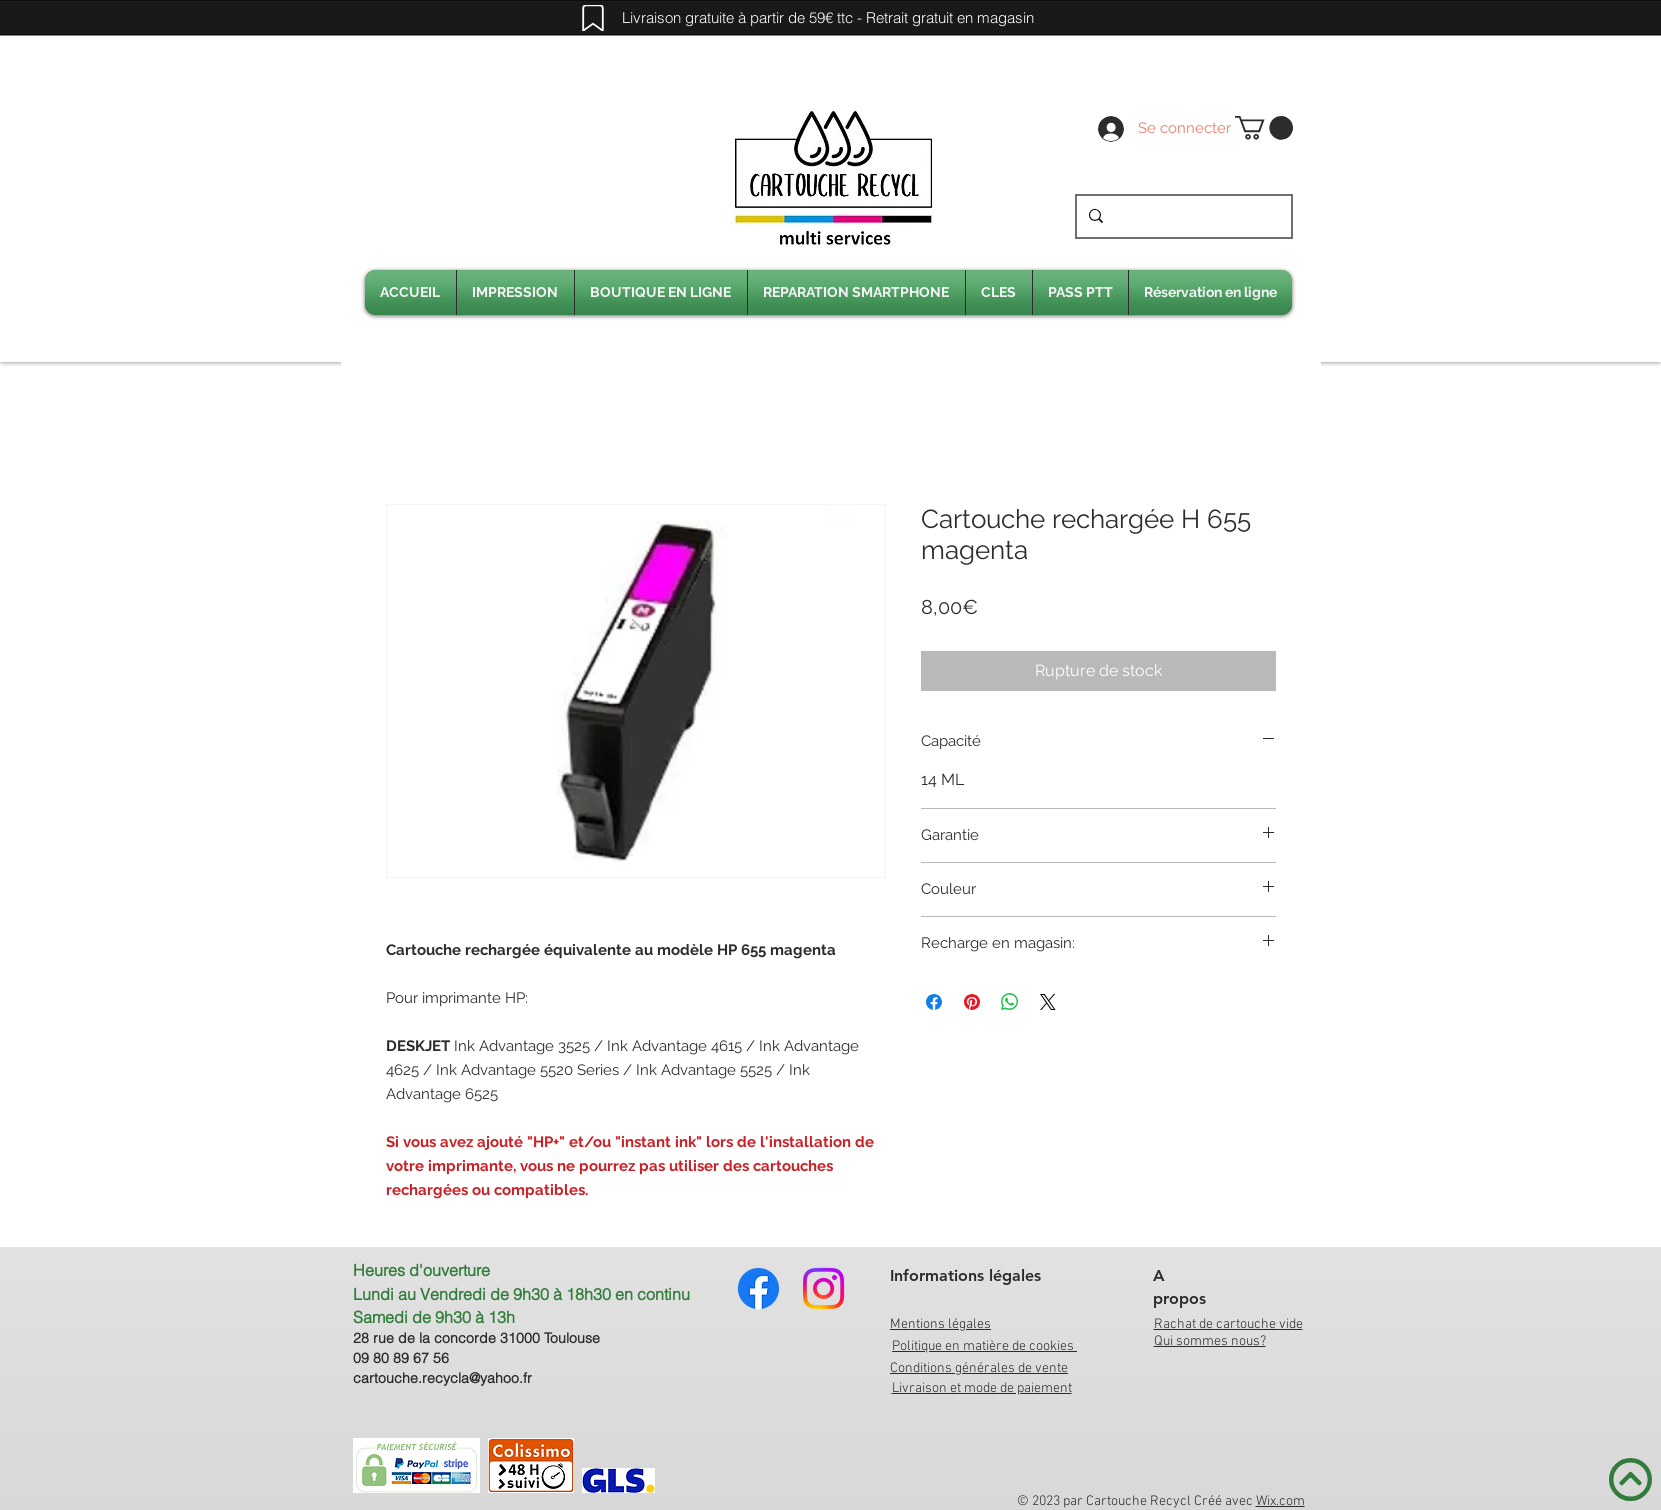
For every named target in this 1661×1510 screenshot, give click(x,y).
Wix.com (1280, 1501)
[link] (1264, 128)
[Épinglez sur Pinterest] (972, 1002)
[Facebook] (758, 1288)
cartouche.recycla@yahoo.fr (442, 1378)
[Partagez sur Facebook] (934, 1002)
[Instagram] (823, 1288)
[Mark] (593, 18)
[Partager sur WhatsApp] (1010, 1002)
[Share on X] (1048, 1002)
